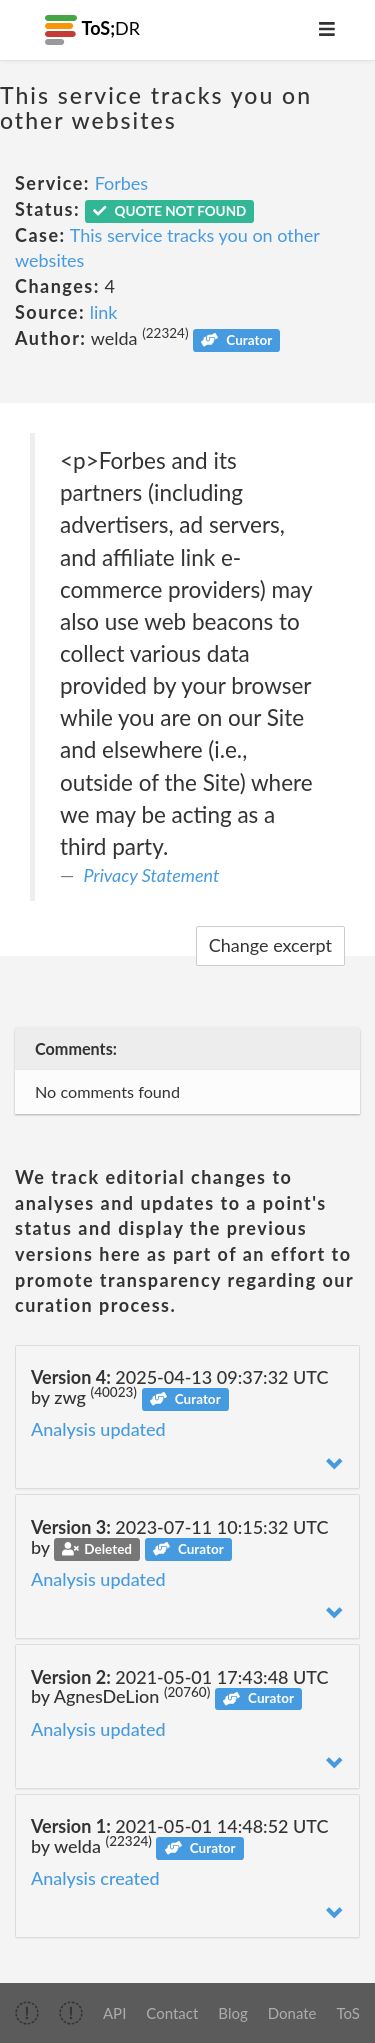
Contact (172, 2013)
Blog (232, 2013)
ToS (348, 2013)
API (114, 2013)
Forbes (122, 183)
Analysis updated (98, 1429)
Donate (292, 2013)
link (104, 312)
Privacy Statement (152, 875)
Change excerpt (270, 945)
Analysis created (95, 1878)
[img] (27, 2013)
